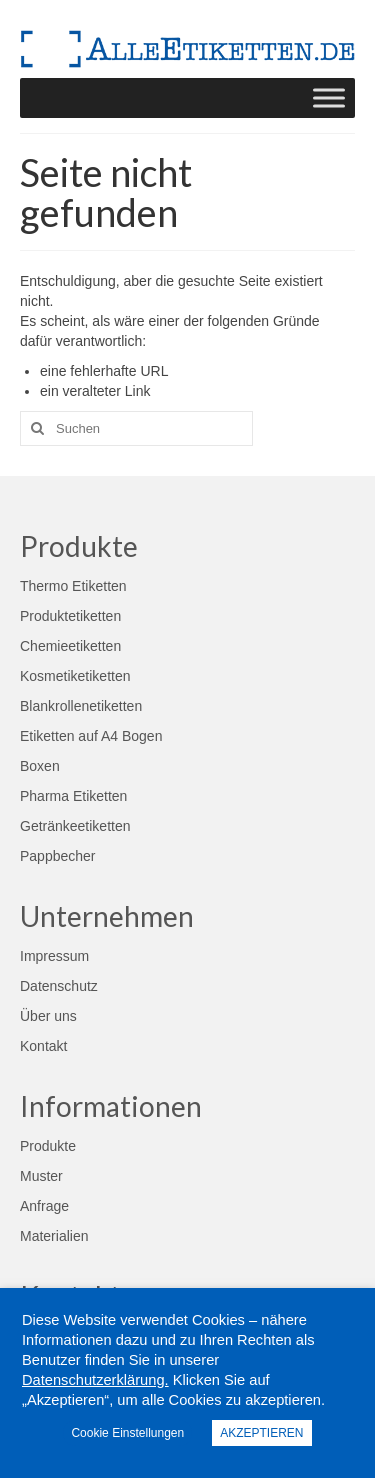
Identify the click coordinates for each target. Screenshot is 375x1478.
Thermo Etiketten (73, 586)
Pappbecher (58, 856)
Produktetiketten (70, 616)
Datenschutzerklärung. (95, 1380)
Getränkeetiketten (75, 826)
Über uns (48, 1016)
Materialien (54, 1236)
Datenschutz (59, 986)
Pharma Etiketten (73, 796)
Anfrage (44, 1206)
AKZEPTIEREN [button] (261, 1433)
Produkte (48, 1146)
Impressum (54, 956)
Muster (41, 1176)
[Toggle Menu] (329, 97)
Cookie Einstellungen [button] (127, 1433)
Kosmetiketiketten (75, 676)
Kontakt (43, 1046)
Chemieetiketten (70, 646)
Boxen (40, 766)
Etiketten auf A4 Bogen (91, 736)
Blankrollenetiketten (81, 706)
